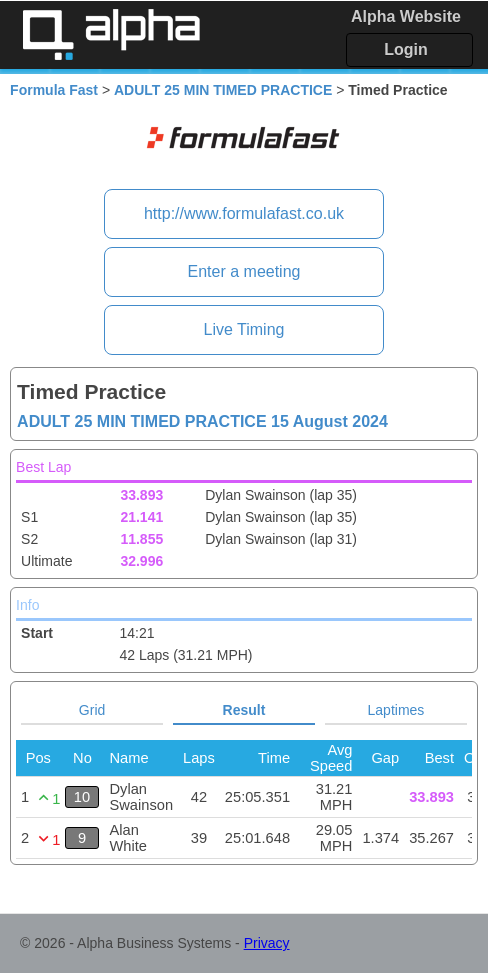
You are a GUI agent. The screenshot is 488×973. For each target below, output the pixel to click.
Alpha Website (406, 16)
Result (244, 710)
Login (406, 49)
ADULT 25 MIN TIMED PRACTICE (223, 90)
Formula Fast (54, 90)
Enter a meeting (244, 271)
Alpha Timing (111, 34)
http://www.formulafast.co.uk (244, 213)
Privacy (267, 943)
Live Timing (244, 329)
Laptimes (396, 710)
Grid (92, 710)
